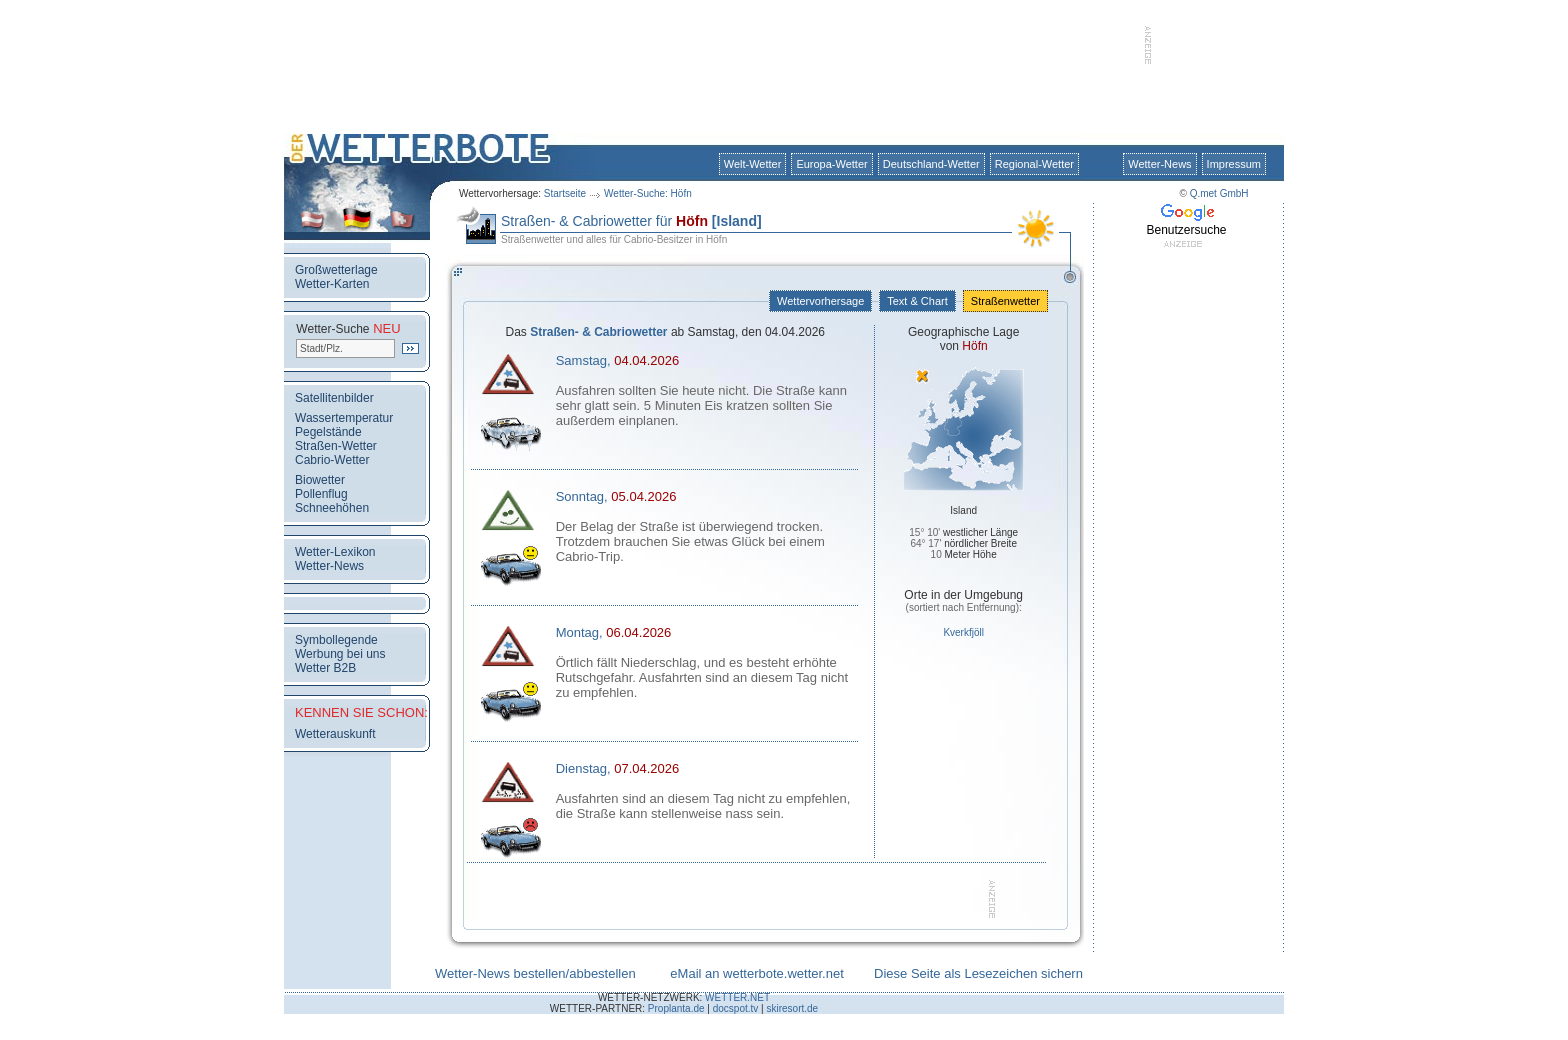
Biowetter (320, 480)
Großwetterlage (336, 270)
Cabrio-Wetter (332, 460)
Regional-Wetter (1034, 164)
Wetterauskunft (335, 734)
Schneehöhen (332, 508)
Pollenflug (321, 494)
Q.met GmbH (1219, 193)
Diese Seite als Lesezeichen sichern (978, 973)
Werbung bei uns (340, 654)
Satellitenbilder (334, 398)
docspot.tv (736, 1008)
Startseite (565, 193)
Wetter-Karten (332, 284)
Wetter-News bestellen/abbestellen (535, 973)
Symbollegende (336, 640)
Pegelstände (328, 432)
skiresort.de (792, 1008)
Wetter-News (1159, 164)
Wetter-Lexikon (335, 552)
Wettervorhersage (820, 301)
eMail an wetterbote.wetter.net (756, 973)
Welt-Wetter (753, 164)
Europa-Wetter (831, 164)
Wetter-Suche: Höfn (648, 193)
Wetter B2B (325, 668)
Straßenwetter (1005, 301)
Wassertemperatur (344, 418)
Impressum (1234, 164)
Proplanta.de (676, 1008)
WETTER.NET (737, 997)
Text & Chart (917, 301)
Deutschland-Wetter (931, 164)
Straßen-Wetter (336, 446)
